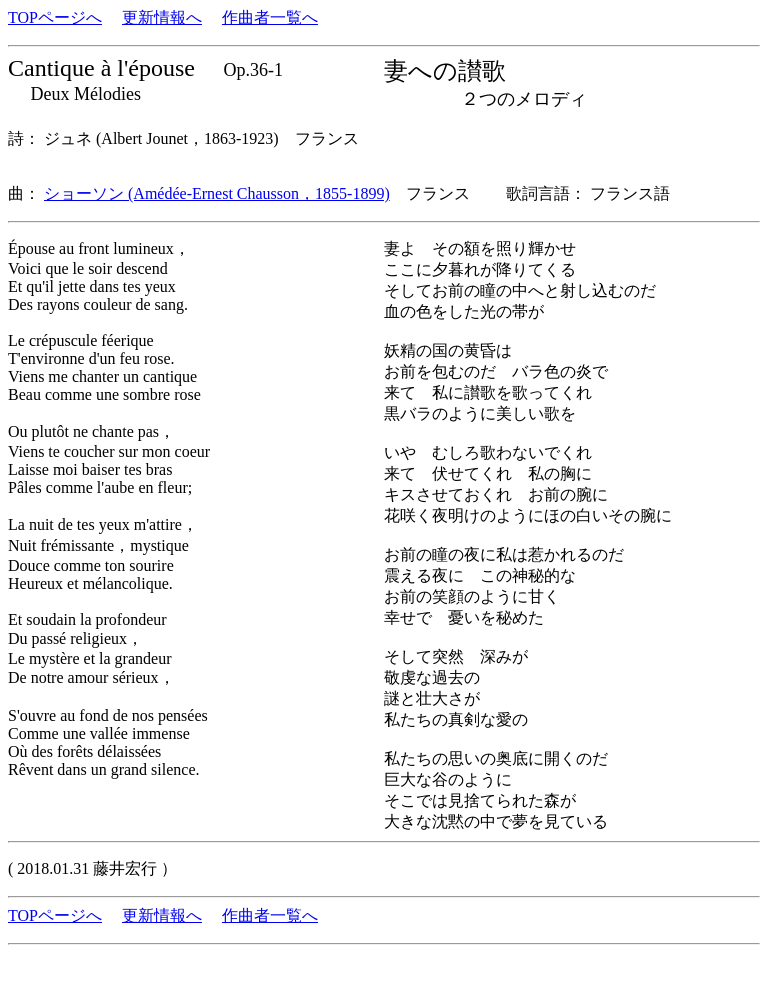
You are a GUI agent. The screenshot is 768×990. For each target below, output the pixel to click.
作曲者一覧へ (270, 17)
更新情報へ (162, 17)
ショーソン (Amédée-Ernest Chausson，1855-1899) (217, 193)
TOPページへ (55, 17)
